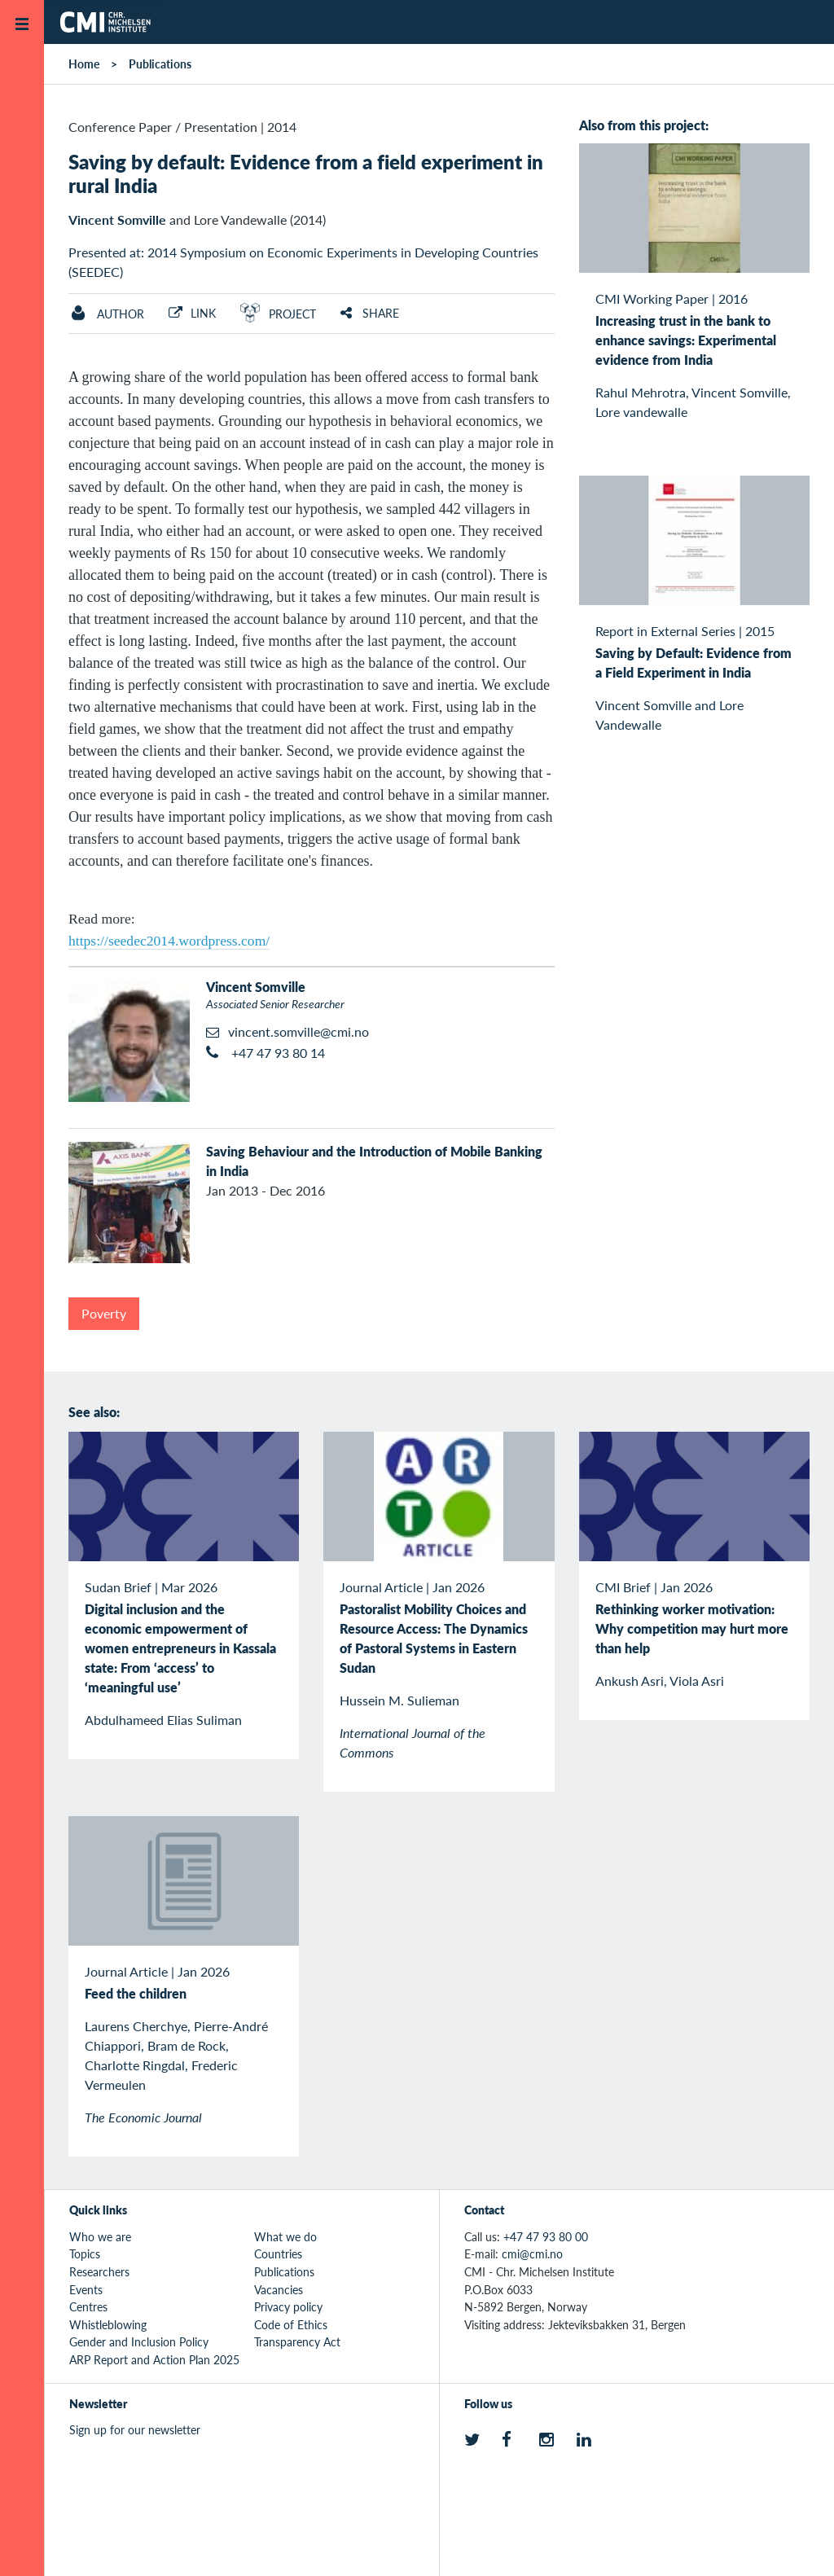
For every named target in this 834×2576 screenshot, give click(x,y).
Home (83, 63)
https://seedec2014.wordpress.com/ (169, 941)
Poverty (103, 1313)
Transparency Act (297, 2341)
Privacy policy (288, 2306)
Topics (84, 2253)
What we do (285, 2236)
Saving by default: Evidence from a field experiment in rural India (305, 173)
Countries (278, 2253)
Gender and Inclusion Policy (138, 2341)
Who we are (100, 2236)
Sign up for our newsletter (134, 2429)
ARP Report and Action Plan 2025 (154, 2359)
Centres (88, 2306)
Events (86, 2289)
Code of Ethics (290, 2324)
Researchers (99, 2271)
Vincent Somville (117, 219)
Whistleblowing (108, 2324)
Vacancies (278, 2289)
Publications (160, 63)
